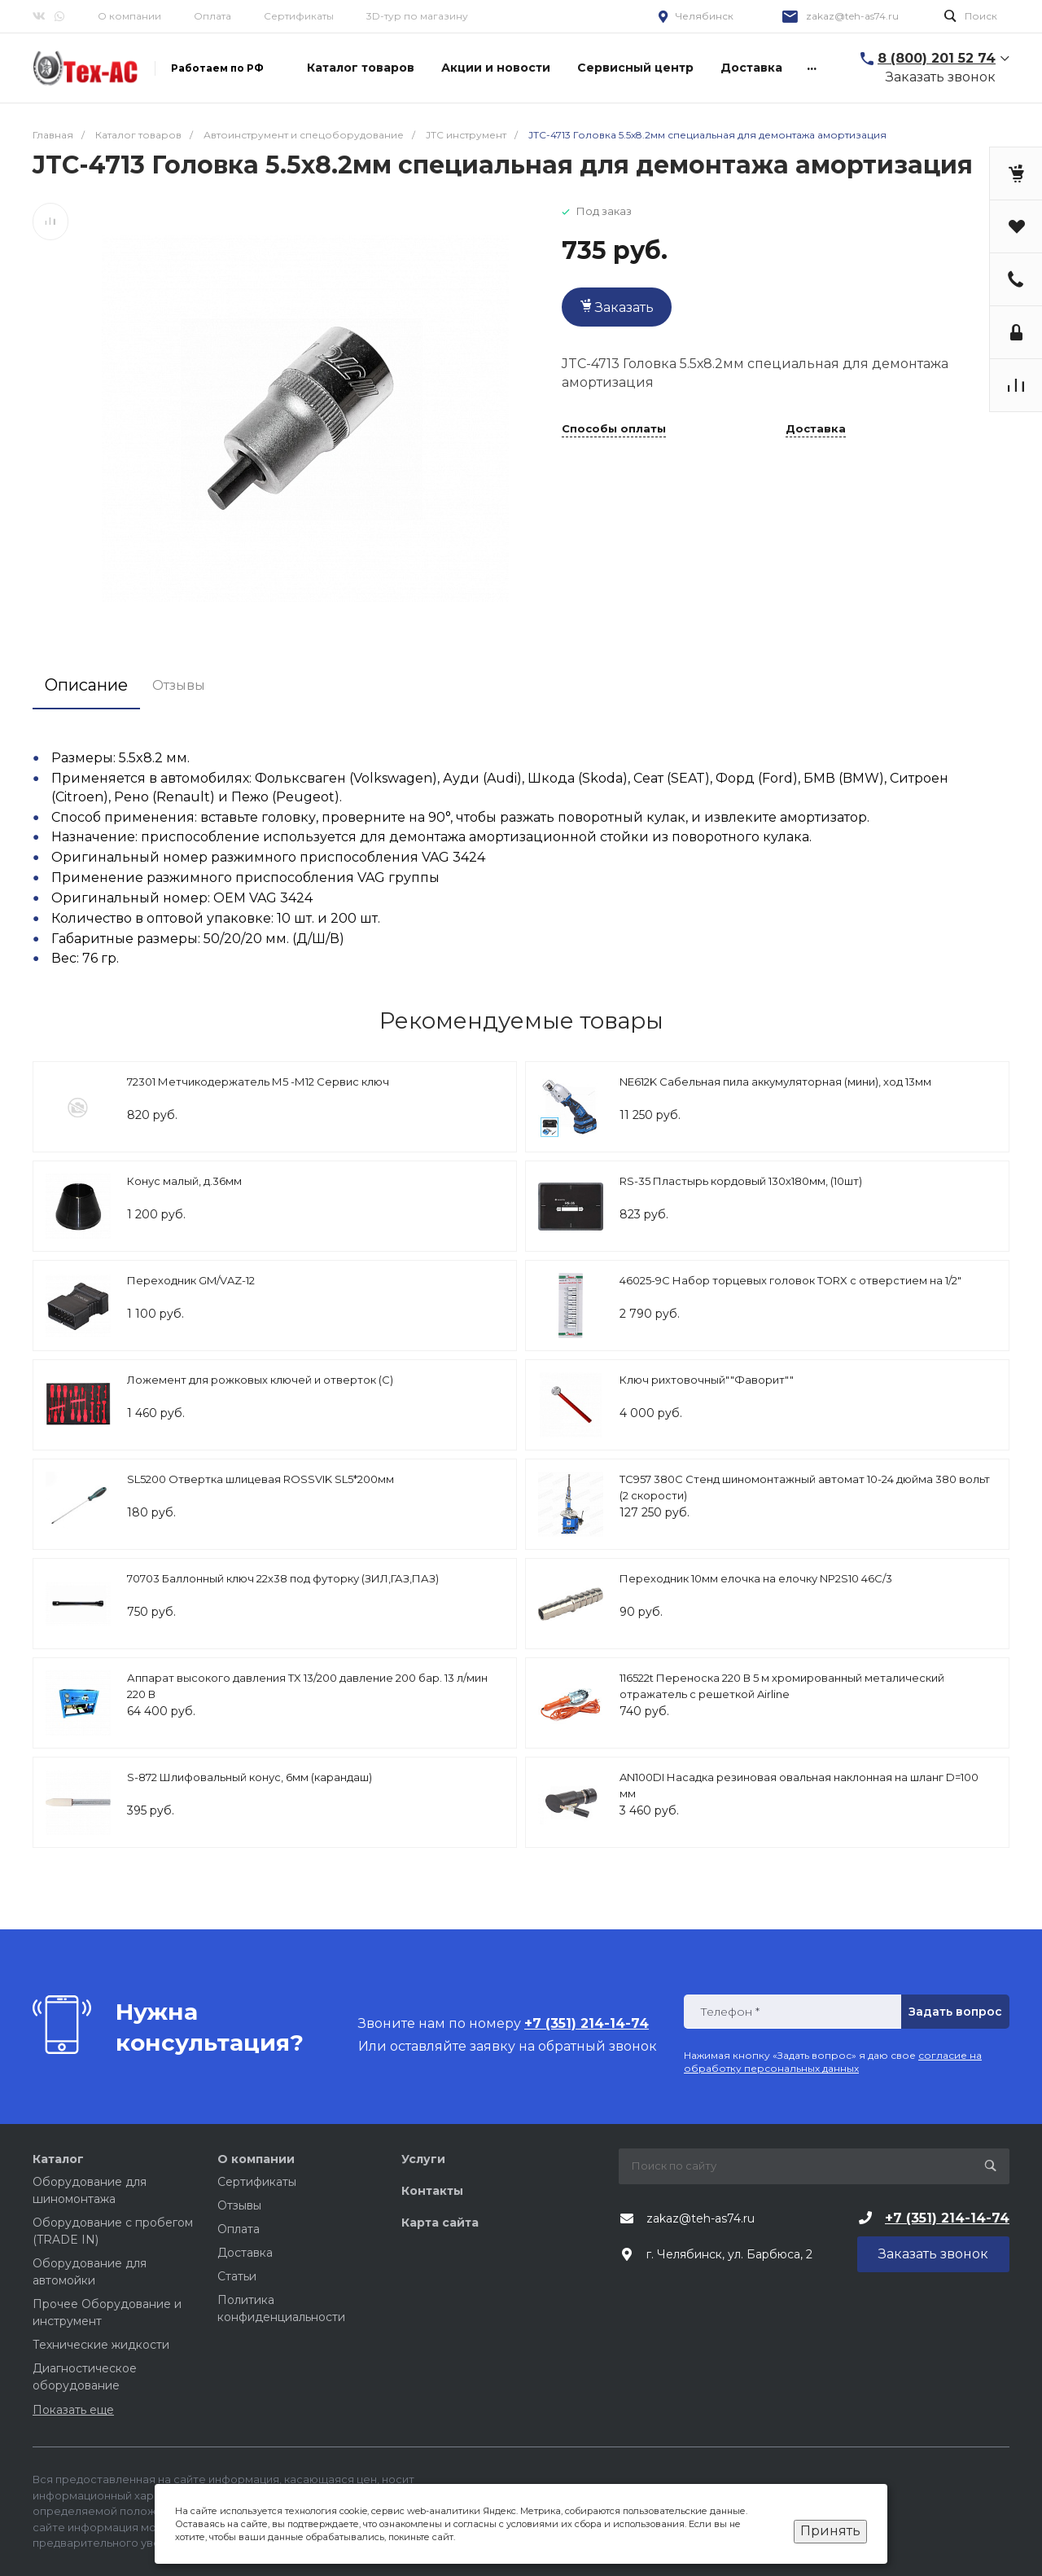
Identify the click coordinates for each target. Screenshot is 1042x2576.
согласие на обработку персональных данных (833, 2061)
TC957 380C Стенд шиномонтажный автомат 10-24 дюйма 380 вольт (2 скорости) (805, 1487)
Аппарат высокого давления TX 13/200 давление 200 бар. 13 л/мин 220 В (307, 1686)
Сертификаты (299, 16)
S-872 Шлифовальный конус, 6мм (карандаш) (249, 1777)
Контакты (432, 2190)
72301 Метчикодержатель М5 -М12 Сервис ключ (258, 1081)
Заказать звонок (941, 77)
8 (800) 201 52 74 (937, 58)
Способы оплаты (614, 429)
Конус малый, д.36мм (184, 1180)
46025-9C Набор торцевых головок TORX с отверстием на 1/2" (790, 1280)
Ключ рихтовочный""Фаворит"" (707, 1379)
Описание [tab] (86, 685)
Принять (830, 2531)
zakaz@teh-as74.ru (852, 16)
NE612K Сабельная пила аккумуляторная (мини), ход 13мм (775, 1081)
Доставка (816, 429)
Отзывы (239, 2205)
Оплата (212, 16)
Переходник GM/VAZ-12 (191, 1280)
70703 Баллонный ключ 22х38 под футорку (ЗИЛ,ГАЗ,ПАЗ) (283, 1578)
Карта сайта (440, 2222)
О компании (129, 16)
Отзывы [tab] (178, 685)
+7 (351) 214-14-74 (947, 2218)
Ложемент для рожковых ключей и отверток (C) (260, 1379)
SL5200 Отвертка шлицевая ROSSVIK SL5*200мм (260, 1478)
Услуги (423, 2159)
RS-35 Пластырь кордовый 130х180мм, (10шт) (741, 1180)
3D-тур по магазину (417, 16)
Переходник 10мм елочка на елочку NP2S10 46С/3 (756, 1578)
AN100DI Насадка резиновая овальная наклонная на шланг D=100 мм (799, 1785)
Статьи (236, 2276)
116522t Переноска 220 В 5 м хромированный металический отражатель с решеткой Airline (782, 1686)
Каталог (58, 2159)
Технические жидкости (101, 2344)
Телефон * (730, 2012)
